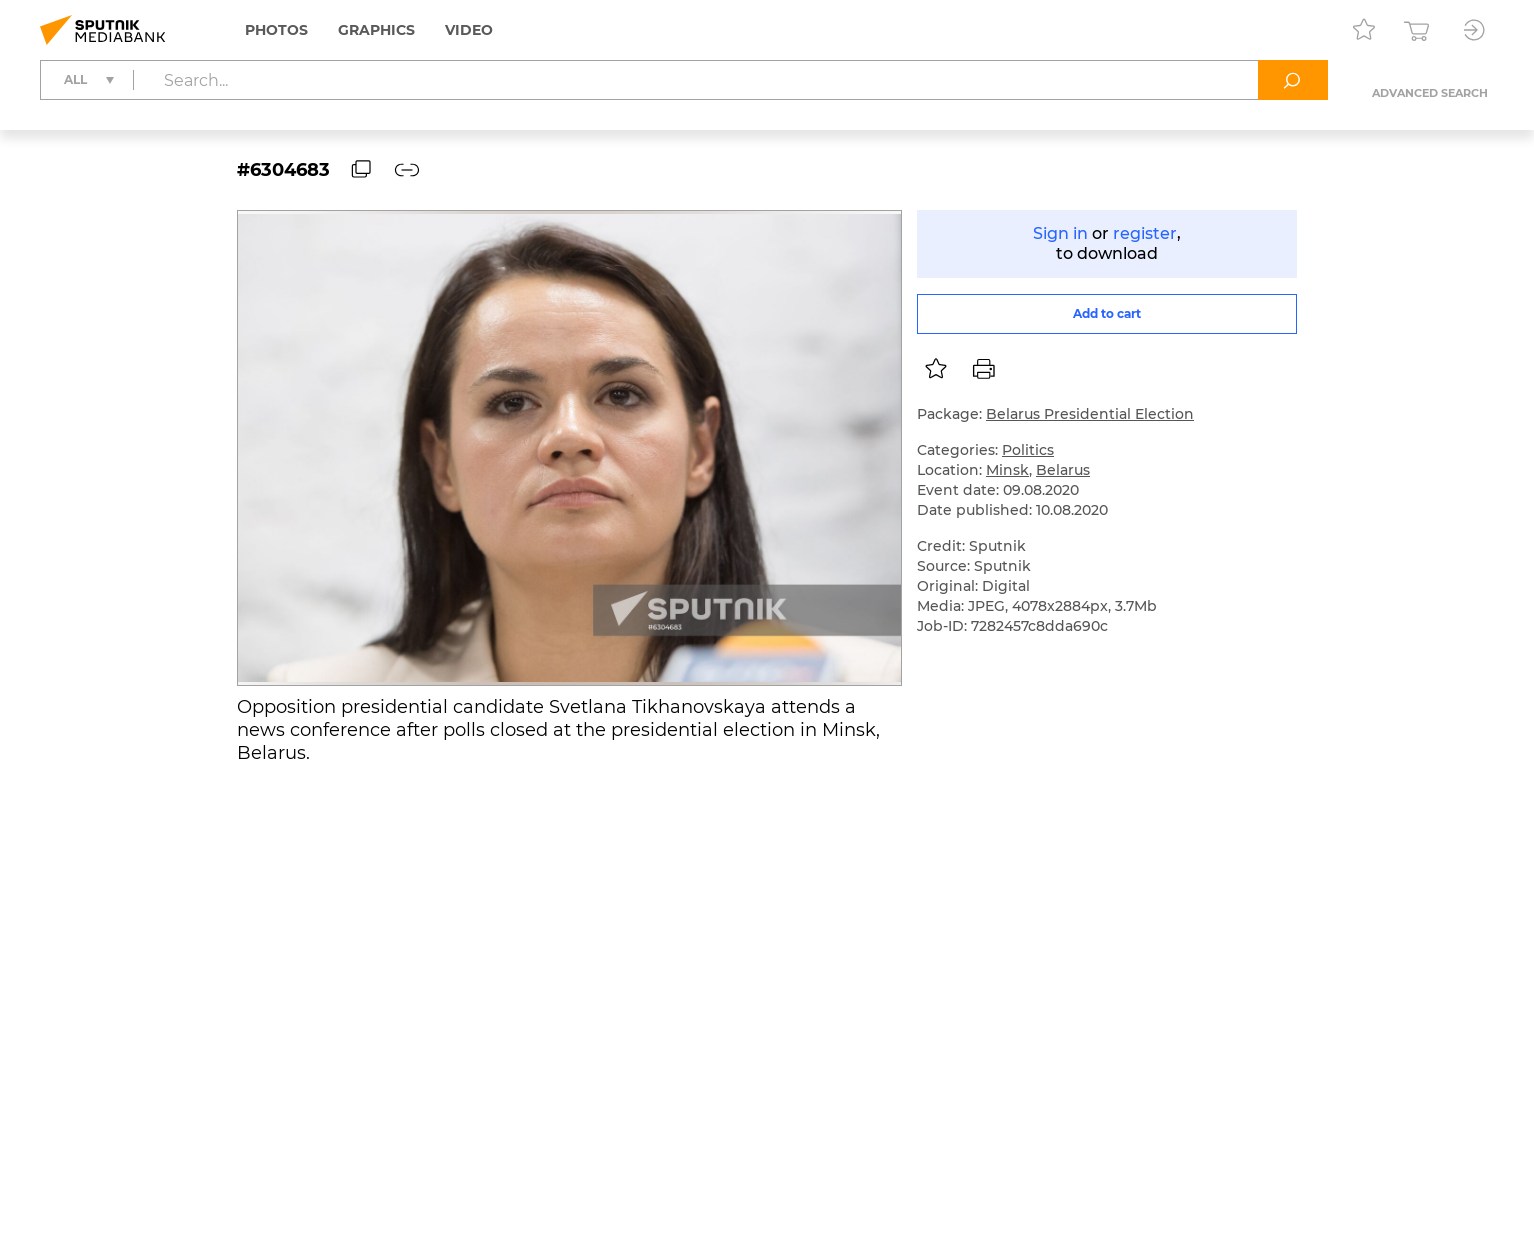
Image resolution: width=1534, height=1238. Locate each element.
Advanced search (1430, 93)
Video (469, 30)
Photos (276, 30)
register (1145, 233)
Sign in (1060, 233)
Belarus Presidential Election (1090, 414)
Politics (1028, 450)
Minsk (1007, 470)
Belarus (1063, 470)
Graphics (376, 30)
